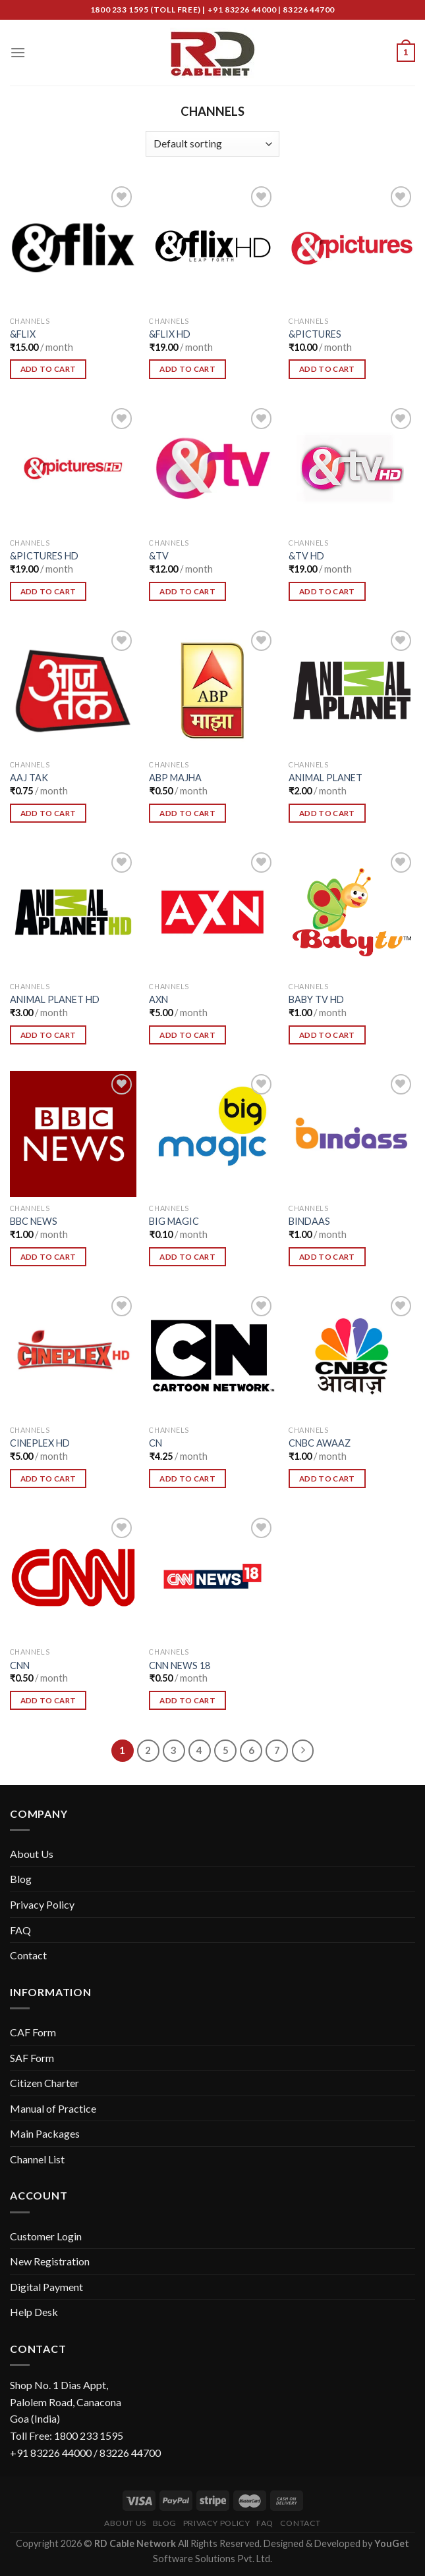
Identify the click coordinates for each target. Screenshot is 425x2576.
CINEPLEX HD (40, 1443)
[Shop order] (212, 144)
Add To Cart (48, 369)
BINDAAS (309, 1221)
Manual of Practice (53, 2108)
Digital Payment (46, 2286)
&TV (159, 555)
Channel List (37, 2159)
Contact (28, 1955)
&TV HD (306, 555)
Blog (21, 1878)
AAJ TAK (29, 777)
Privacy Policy (42, 1904)
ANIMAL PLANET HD (54, 999)
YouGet (391, 2543)
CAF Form (33, 2032)
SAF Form (32, 2057)
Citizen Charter (44, 2082)
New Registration (50, 2261)
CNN (20, 1665)
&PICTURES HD (44, 555)
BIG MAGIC (174, 1221)
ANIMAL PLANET (325, 777)
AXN (158, 999)
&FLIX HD (169, 334)
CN (155, 1443)
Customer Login (46, 2236)
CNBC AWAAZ (320, 1443)
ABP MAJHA (175, 777)
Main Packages (45, 2133)
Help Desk (34, 2312)
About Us (31, 1853)
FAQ (20, 1930)
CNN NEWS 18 (179, 1665)
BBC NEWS (33, 1221)
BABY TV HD (316, 999)
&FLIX (23, 334)
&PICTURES (315, 334)
